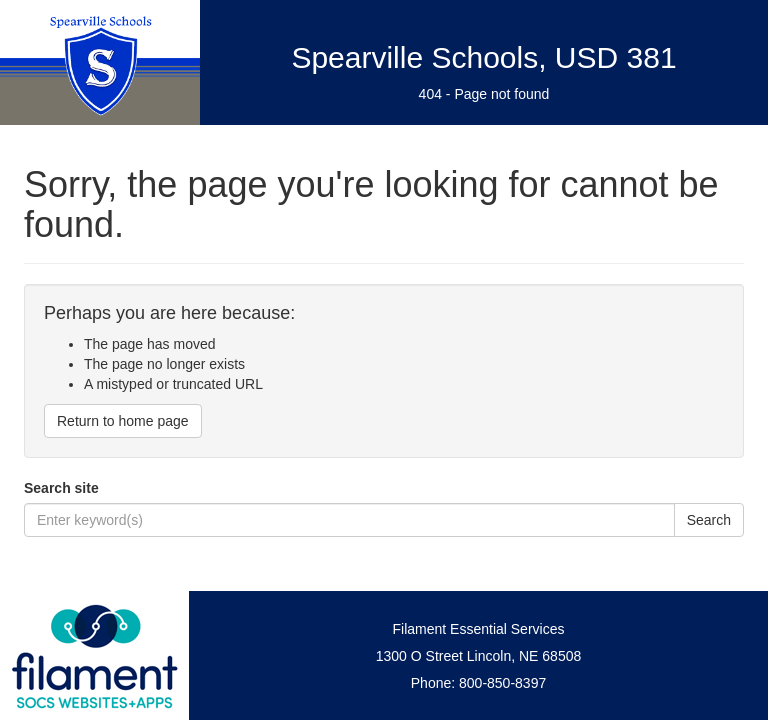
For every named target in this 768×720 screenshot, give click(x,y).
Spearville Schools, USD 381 (483, 57)
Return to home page (123, 421)
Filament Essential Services (479, 629)
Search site (61, 488)
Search (709, 520)
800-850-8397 (502, 683)
